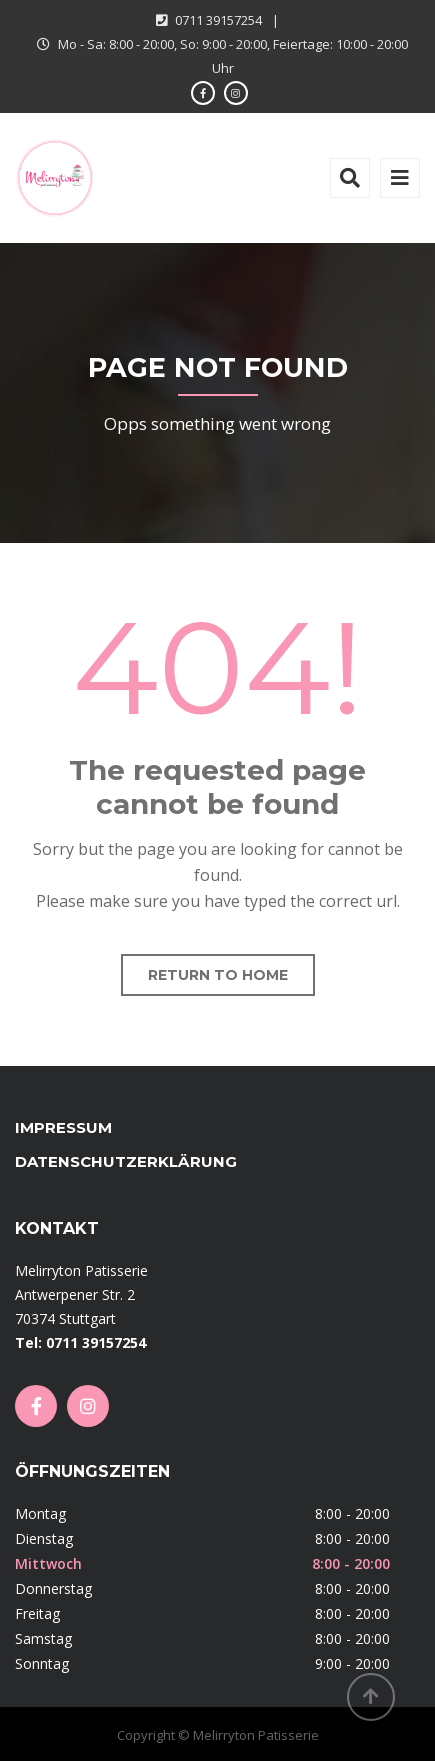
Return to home (218, 975)
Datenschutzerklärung (126, 1161)
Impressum (63, 1127)
